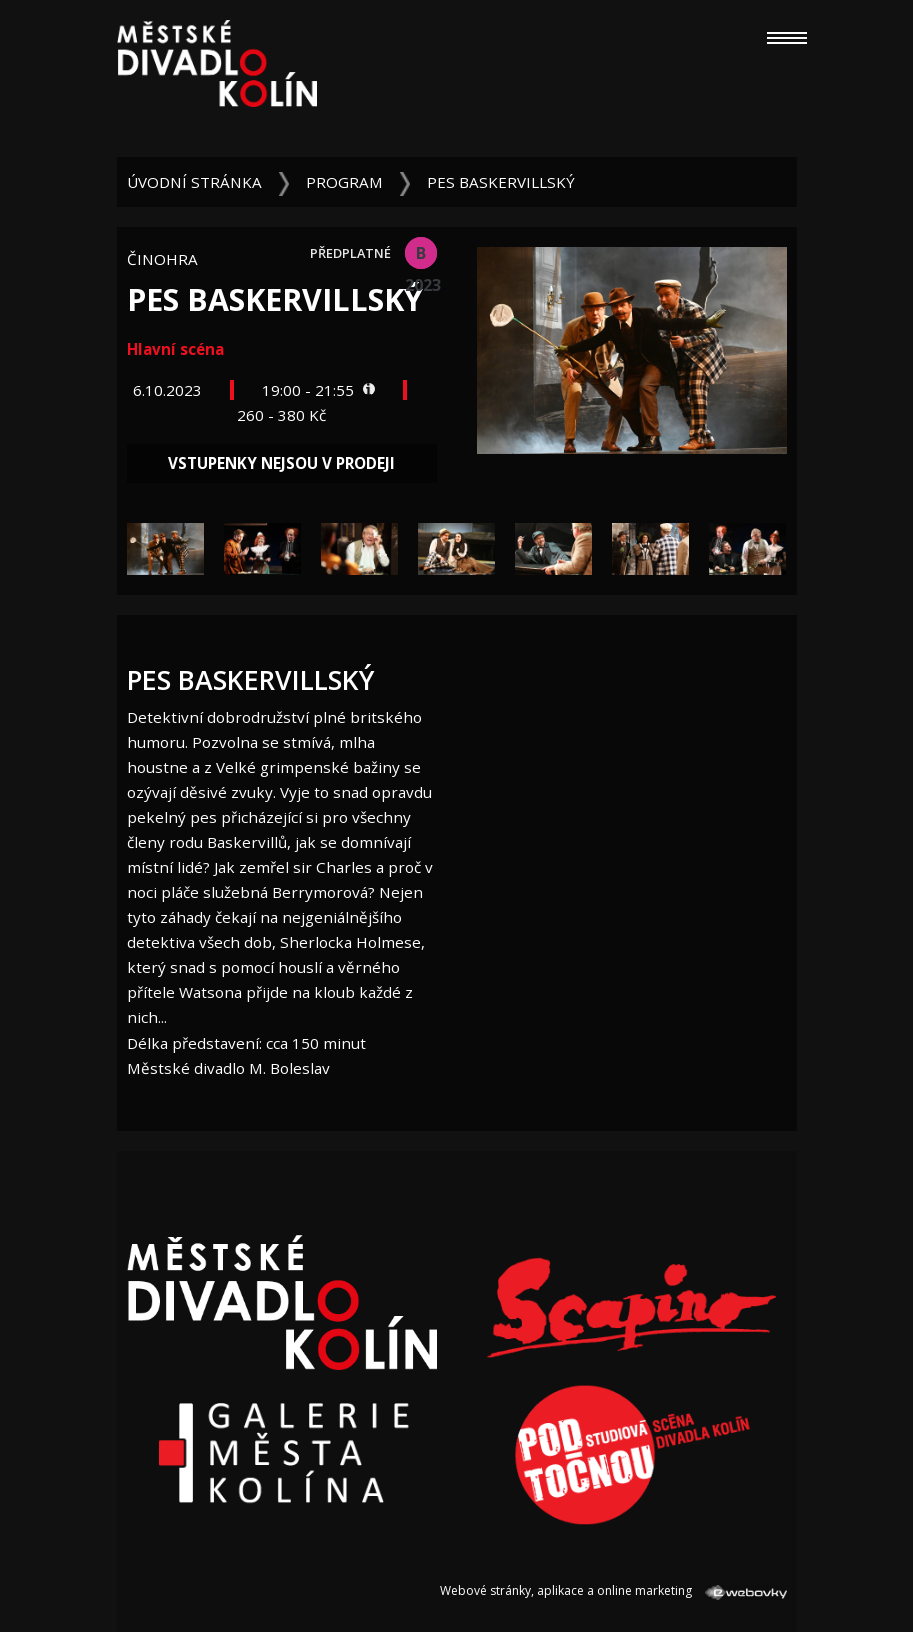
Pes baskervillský (501, 182)
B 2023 (421, 255)
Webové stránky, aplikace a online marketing (613, 1590)
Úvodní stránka (194, 182)
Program (344, 182)
